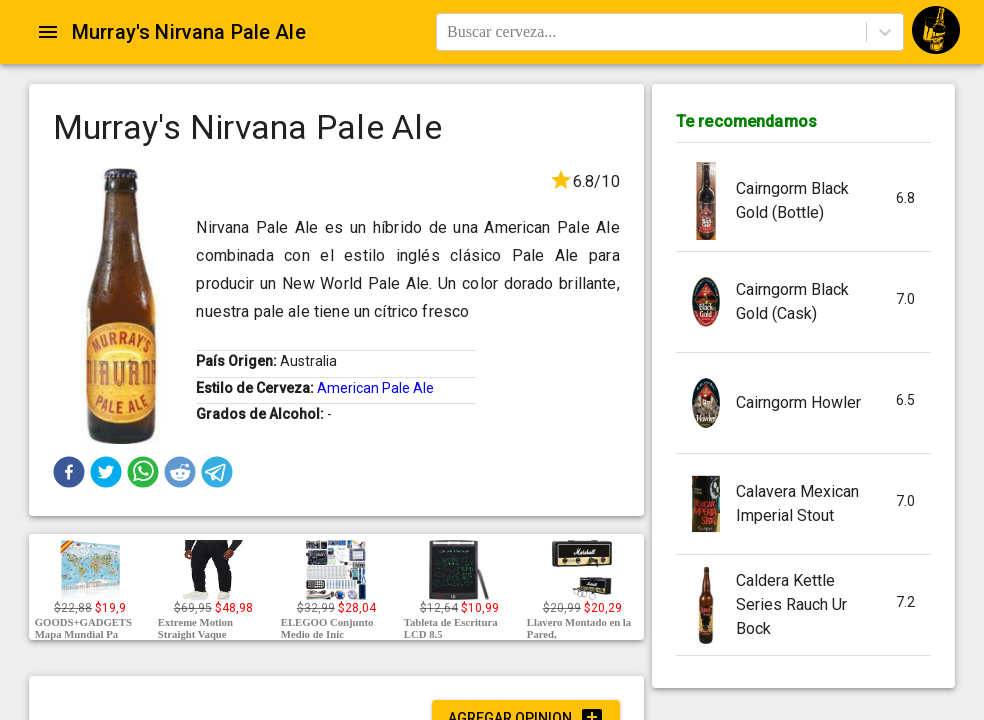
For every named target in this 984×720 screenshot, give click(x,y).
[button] (69, 472)
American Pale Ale (375, 388)
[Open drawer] (48, 32)
